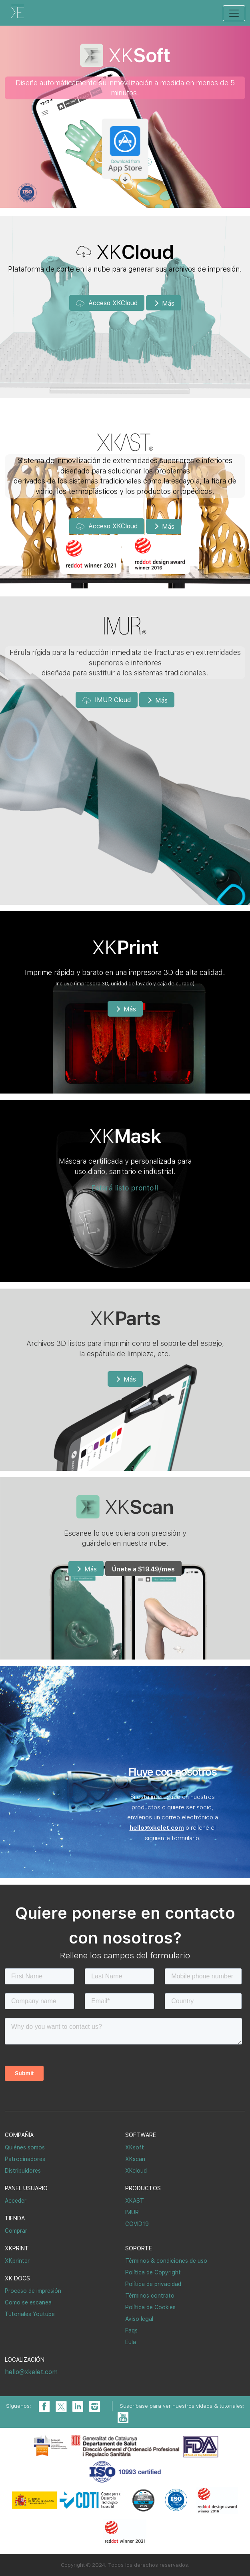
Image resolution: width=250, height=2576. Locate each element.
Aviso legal (139, 2319)
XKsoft (134, 2147)
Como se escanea (28, 2302)
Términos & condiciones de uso (166, 2261)
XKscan (135, 2159)
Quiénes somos (25, 2147)
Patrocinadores (25, 2159)
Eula (130, 2342)
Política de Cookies (150, 2307)
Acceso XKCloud (107, 303)
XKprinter (17, 2261)
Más (163, 303)
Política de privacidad (153, 2284)
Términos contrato (149, 2295)
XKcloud (136, 2170)
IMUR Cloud (106, 700)
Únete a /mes (143, 1569)
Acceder (15, 2200)
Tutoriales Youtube (30, 2314)
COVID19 (137, 2224)
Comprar (16, 2231)
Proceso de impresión (33, 2291)
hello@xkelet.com (31, 2372)
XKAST (134, 2200)
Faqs (131, 2330)
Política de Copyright (153, 2272)
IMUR (132, 2212)
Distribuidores (23, 2170)
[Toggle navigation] (234, 13)
